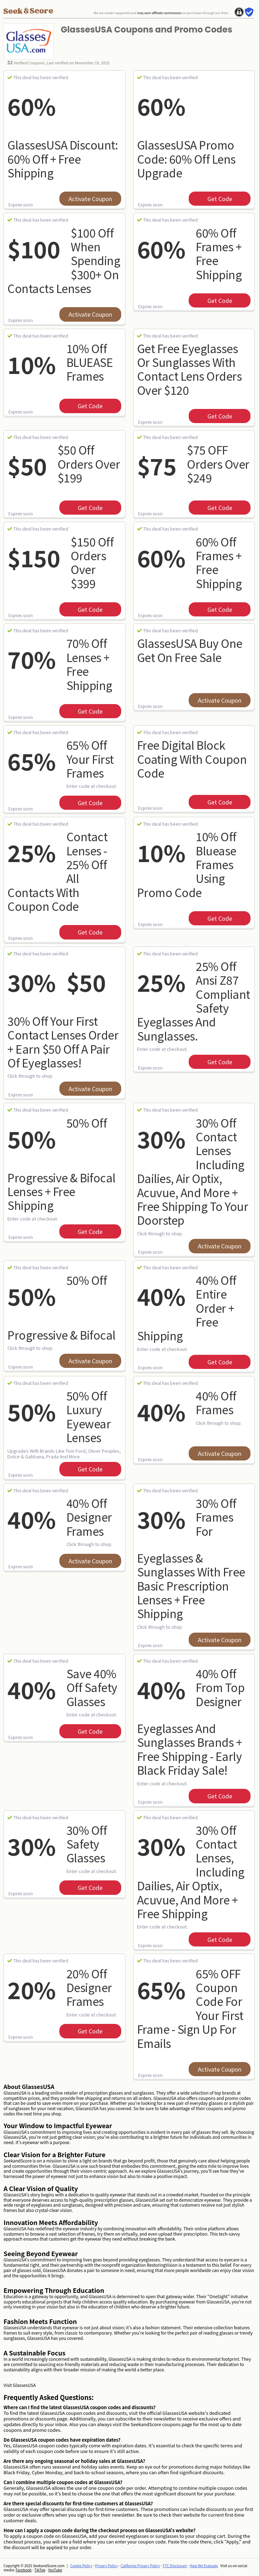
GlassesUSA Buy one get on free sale (189, 650)
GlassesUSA (24, 2385)
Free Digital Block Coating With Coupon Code (192, 759)
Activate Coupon (90, 198)
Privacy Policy (106, 2565)
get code (219, 198)
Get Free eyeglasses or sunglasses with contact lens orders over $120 (189, 369)
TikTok (39, 2569)
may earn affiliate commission (159, 13)
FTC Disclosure (175, 2565)
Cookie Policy (81, 2565)
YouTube (55, 2569)
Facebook (23, 2569)
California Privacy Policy (140, 2565)
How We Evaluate (204, 2565)
